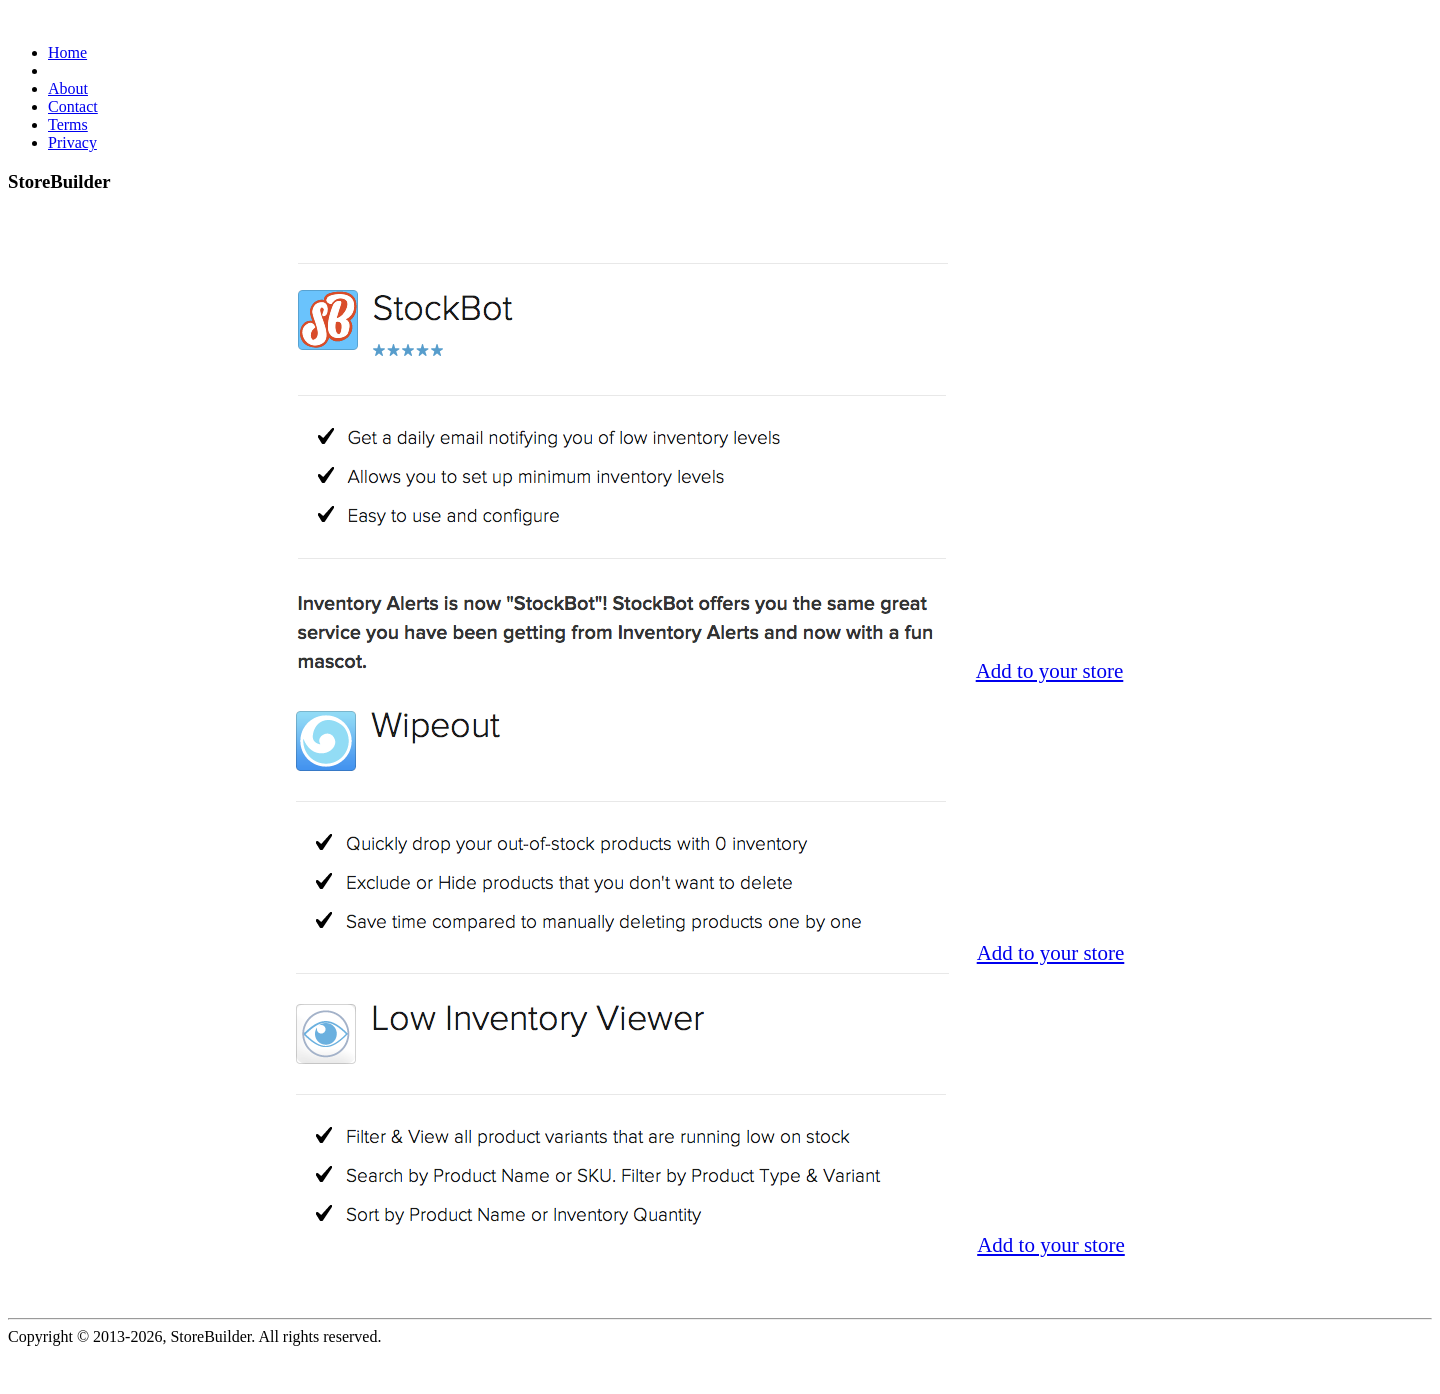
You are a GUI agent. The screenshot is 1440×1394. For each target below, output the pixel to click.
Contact (73, 106)
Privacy (72, 142)
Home (67, 52)
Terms (68, 124)
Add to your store (1050, 671)
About (68, 88)
